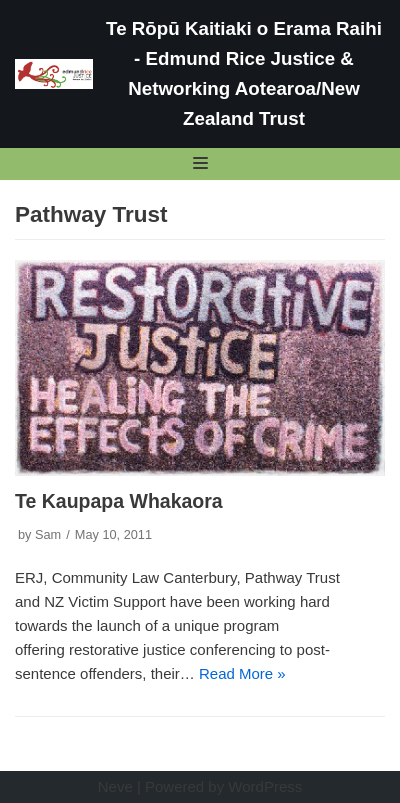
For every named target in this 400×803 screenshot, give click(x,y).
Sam (48, 534)
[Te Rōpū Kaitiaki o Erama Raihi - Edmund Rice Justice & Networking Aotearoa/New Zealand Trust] (200, 74)
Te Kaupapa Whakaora (119, 501)
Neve (115, 786)
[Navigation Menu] (200, 163)
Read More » (242, 673)
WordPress (265, 786)
